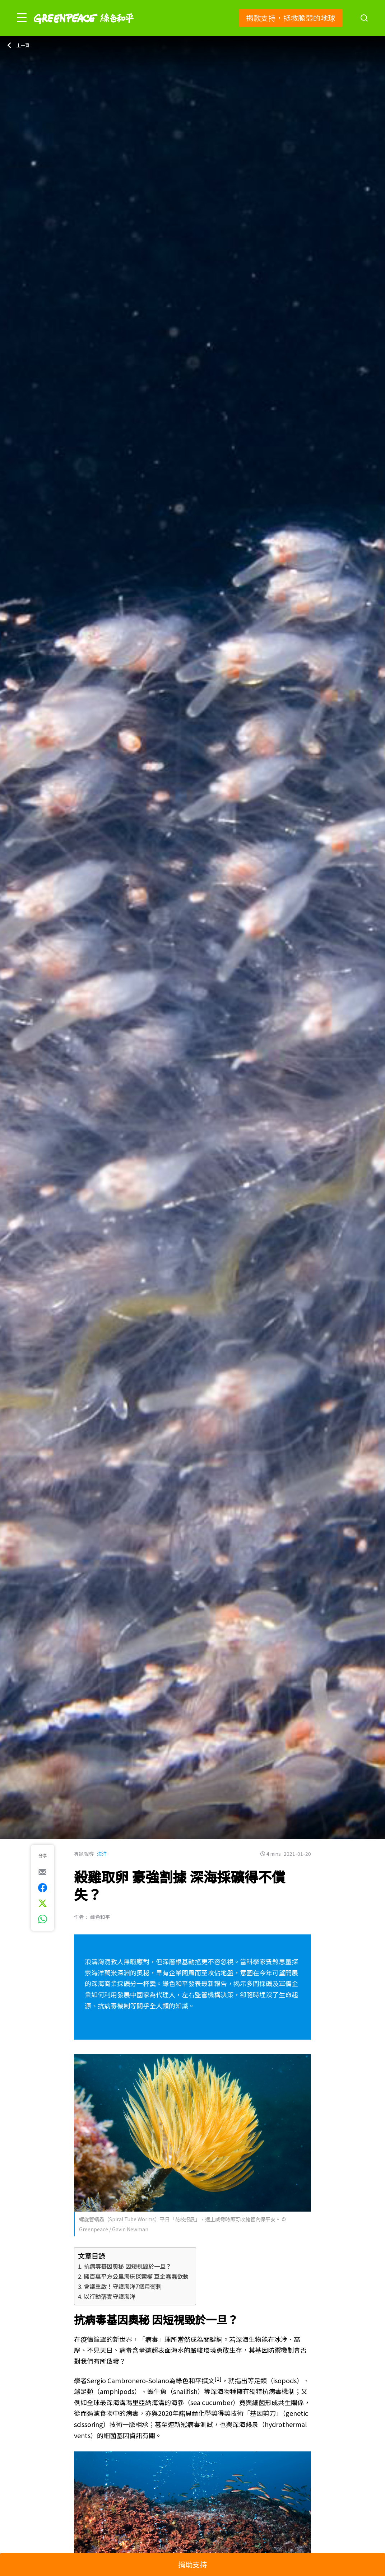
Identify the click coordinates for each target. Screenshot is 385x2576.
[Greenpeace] (84, 28)
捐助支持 (192, 2564)
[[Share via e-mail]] (42, 1871)
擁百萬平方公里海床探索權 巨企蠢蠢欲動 (136, 2276)
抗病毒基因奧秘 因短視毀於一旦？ (127, 2266)
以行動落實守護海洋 (109, 2296)
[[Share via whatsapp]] (42, 1919)
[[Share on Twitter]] (42, 1903)
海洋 (102, 1853)
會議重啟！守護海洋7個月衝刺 (123, 2286)
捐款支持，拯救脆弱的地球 (290, 18)
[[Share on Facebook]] (42, 1887)
